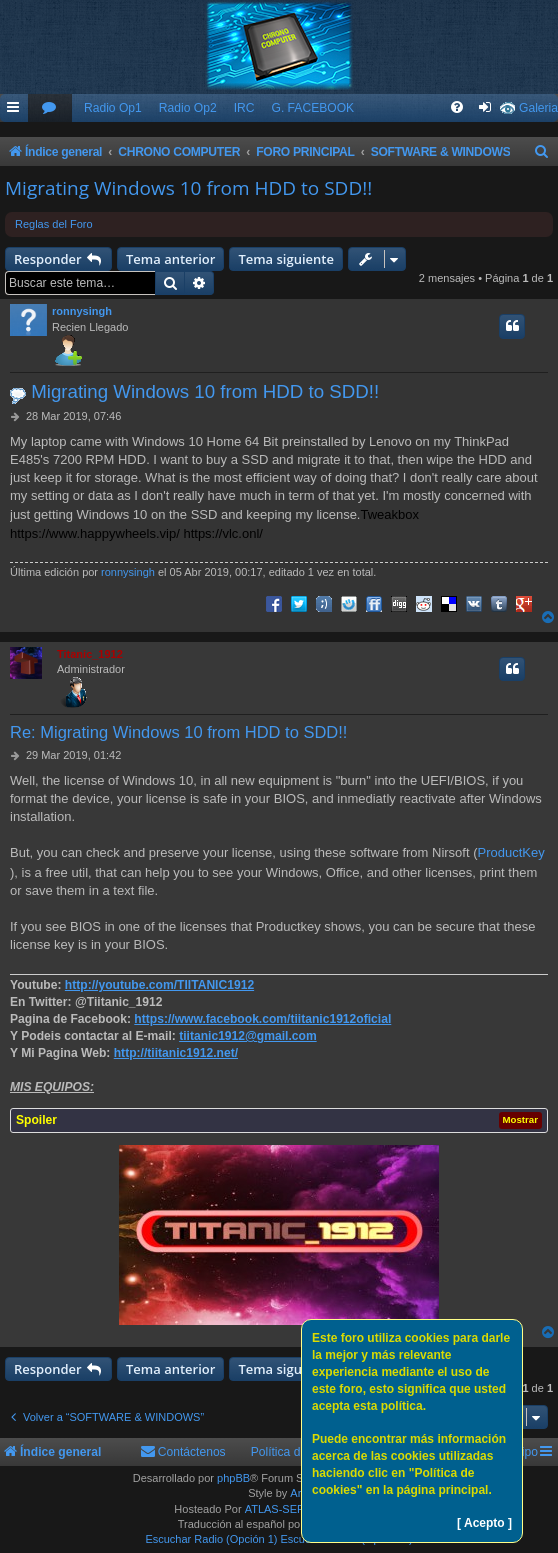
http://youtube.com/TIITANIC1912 (159, 985)
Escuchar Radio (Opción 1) (211, 1539)
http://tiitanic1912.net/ (176, 1053)
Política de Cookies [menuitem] (303, 1452)
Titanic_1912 (90, 654)
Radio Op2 (188, 108)
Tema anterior (170, 259)
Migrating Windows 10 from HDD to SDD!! (188, 188)
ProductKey (511, 852)
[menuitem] (50, 108)
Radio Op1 (113, 108)
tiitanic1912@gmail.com (247, 1036)
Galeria (538, 108)
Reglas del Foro (54, 224)
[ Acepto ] (484, 1523)
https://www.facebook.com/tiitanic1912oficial (262, 1019)
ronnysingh (82, 311)
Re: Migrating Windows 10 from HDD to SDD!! (178, 732)
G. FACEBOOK (312, 108)
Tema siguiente (286, 259)
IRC (244, 108)
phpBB (233, 1478)
